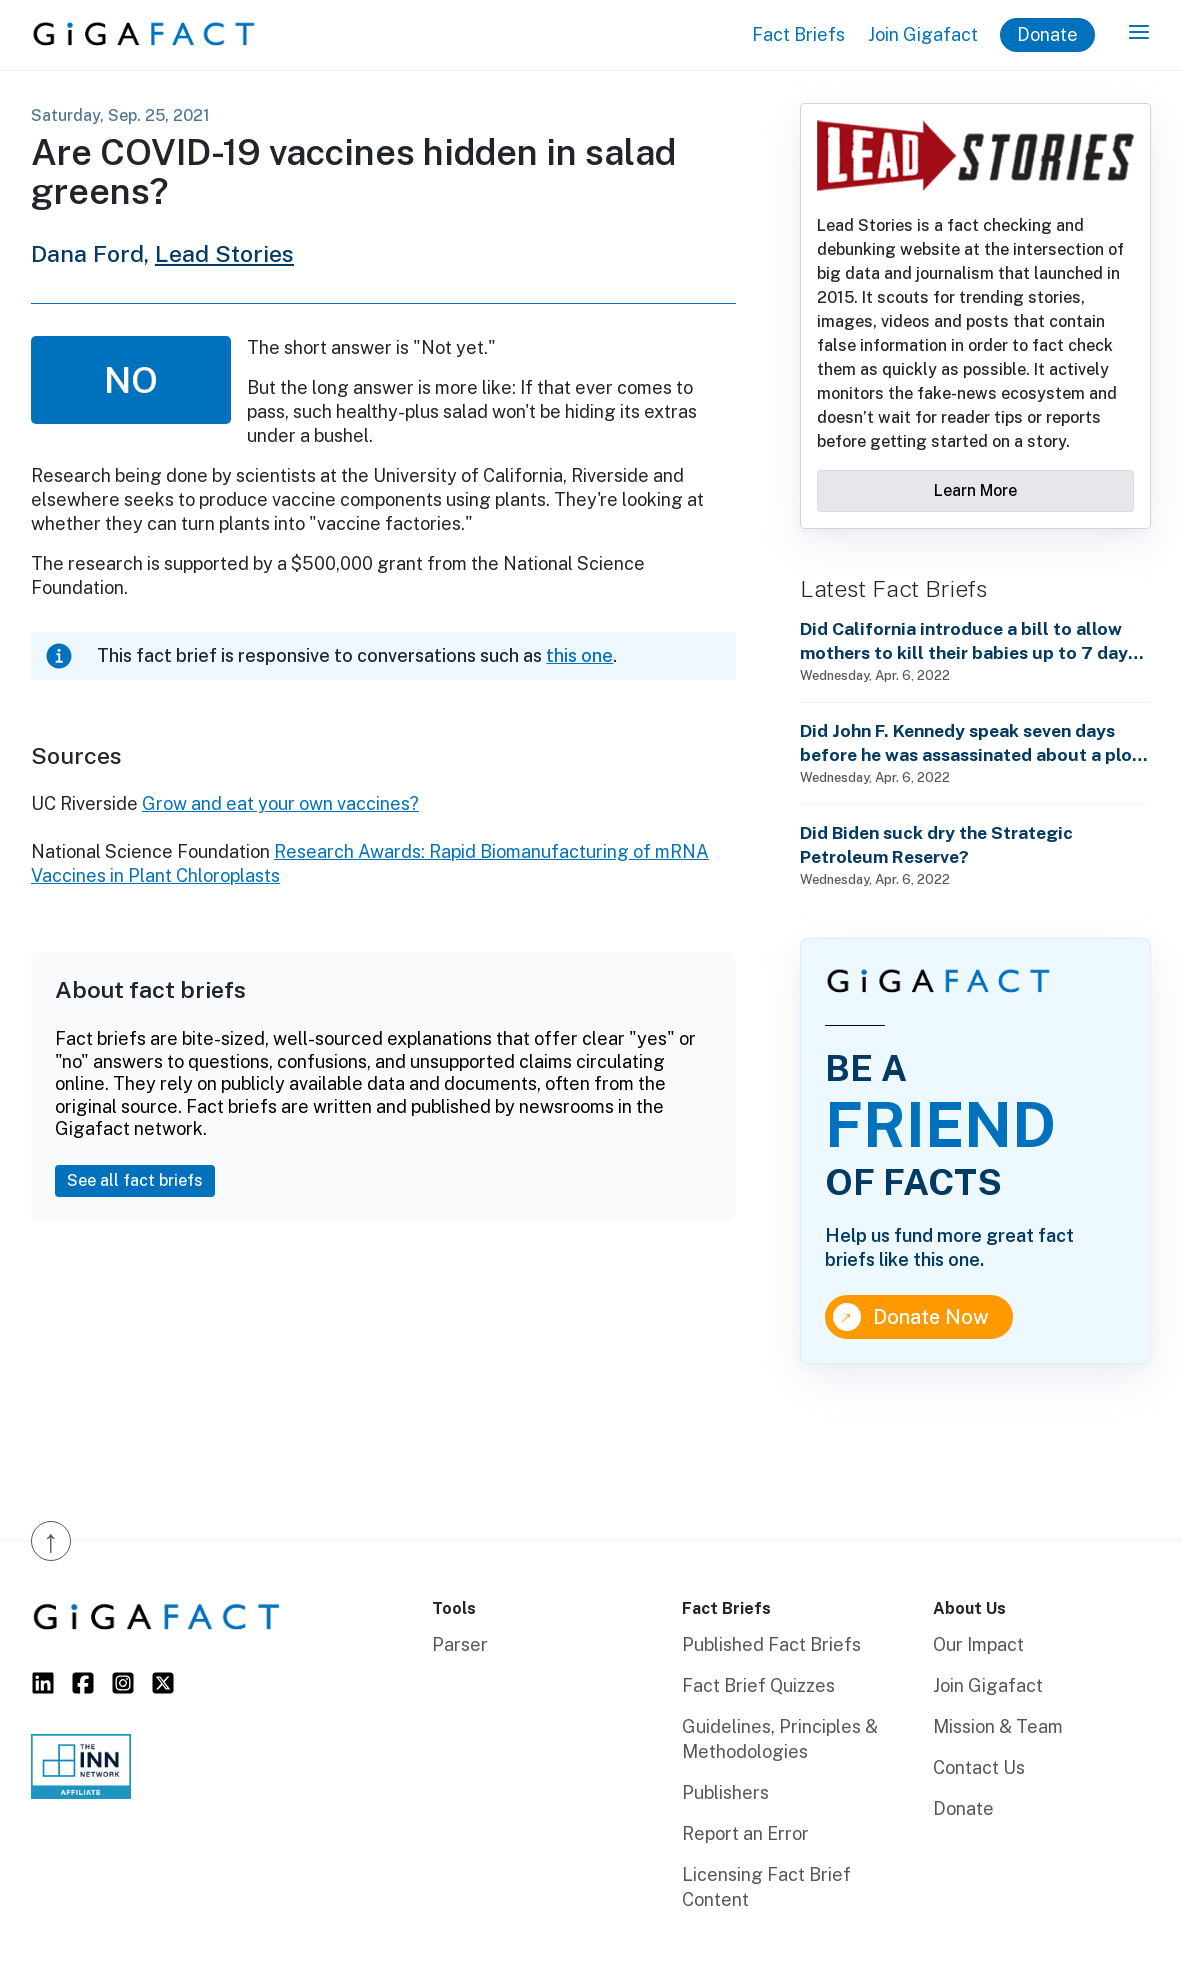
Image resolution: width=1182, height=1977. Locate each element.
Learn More (975, 490)
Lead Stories (224, 253)
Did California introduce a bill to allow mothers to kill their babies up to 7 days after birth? (968, 641)
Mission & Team (998, 1726)
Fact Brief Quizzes (758, 1685)
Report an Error (745, 1833)
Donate (1047, 34)
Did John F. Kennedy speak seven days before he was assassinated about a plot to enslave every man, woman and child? (970, 743)
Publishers (725, 1792)
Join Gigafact (923, 34)
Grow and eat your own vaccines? (280, 803)
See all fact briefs (135, 1180)
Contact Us (979, 1767)
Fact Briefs (798, 34)
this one (579, 655)
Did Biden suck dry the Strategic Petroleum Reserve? (936, 844)
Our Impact (978, 1644)
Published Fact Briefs (771, 1644)
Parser (460, 1644)
